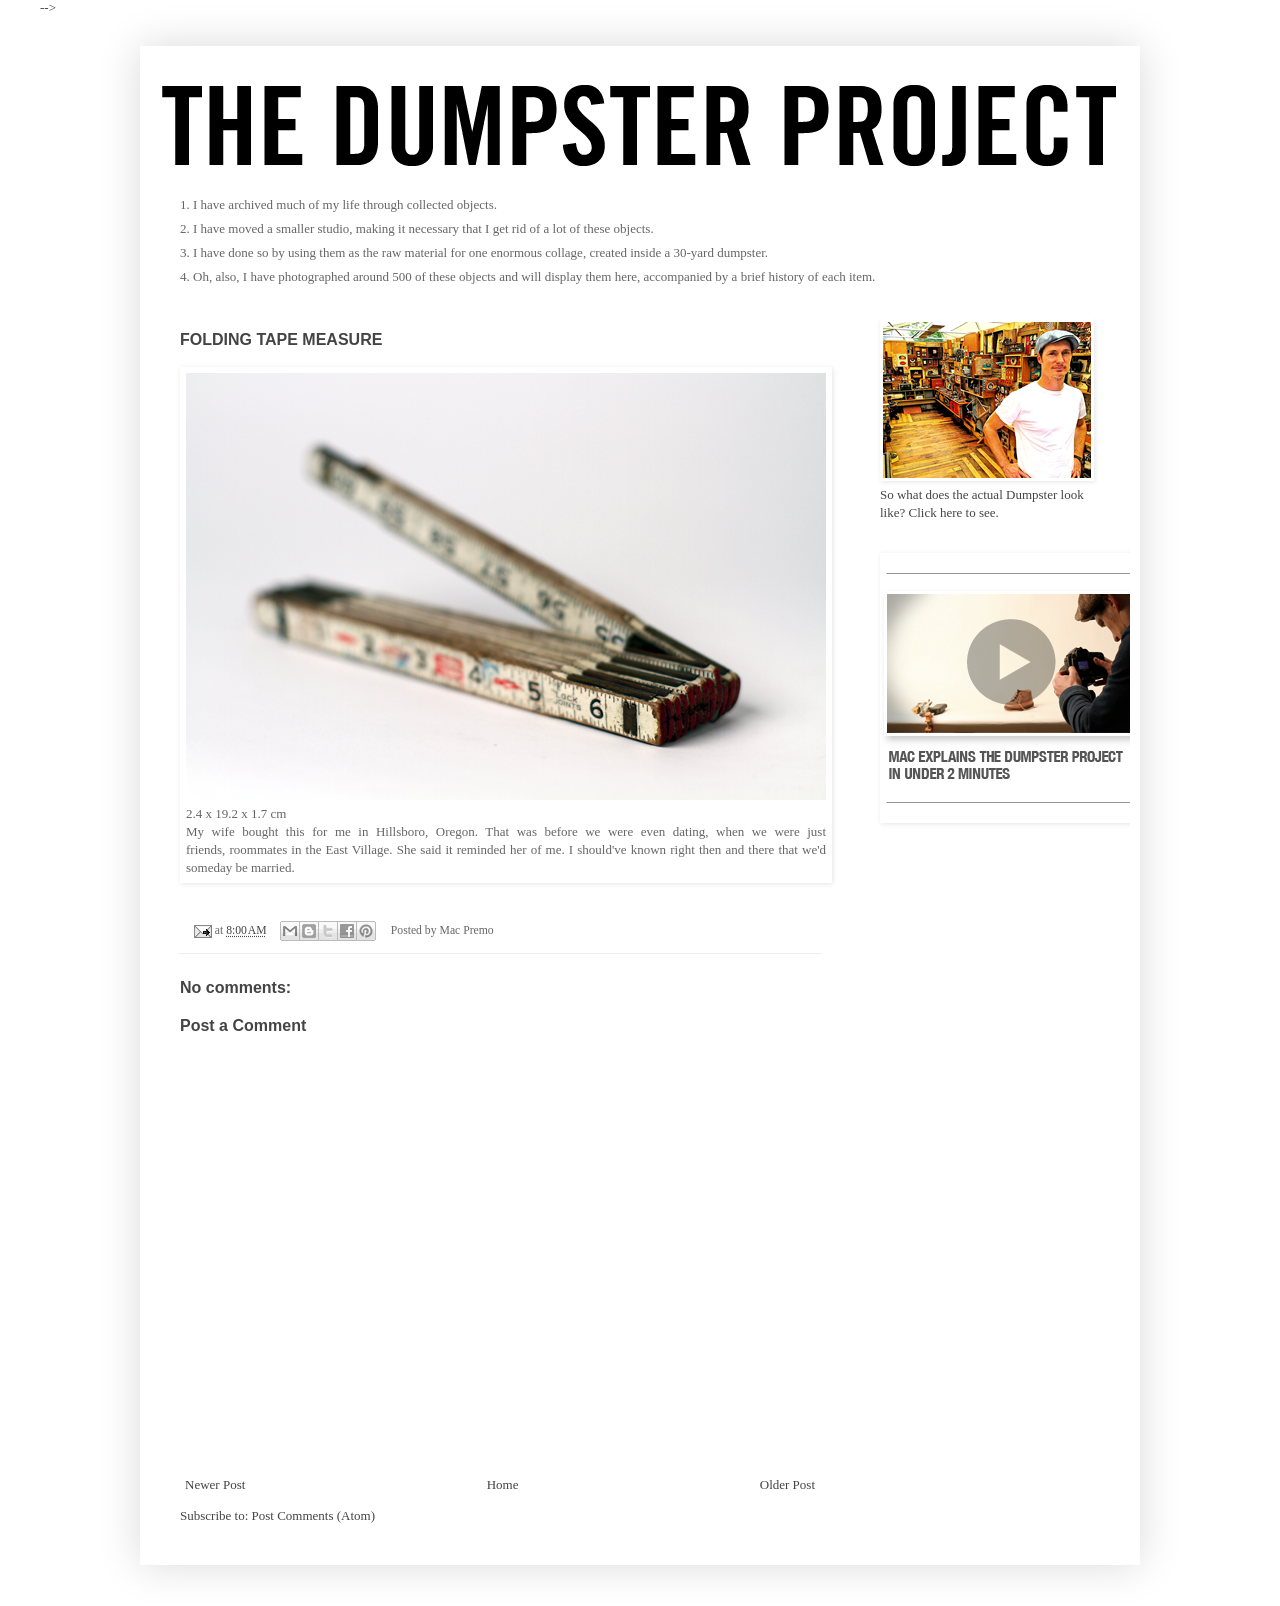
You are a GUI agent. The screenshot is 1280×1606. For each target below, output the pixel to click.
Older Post (787, 1484)
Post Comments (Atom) (314, 1515)
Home (503, 1484)
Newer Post (215, 1484)
